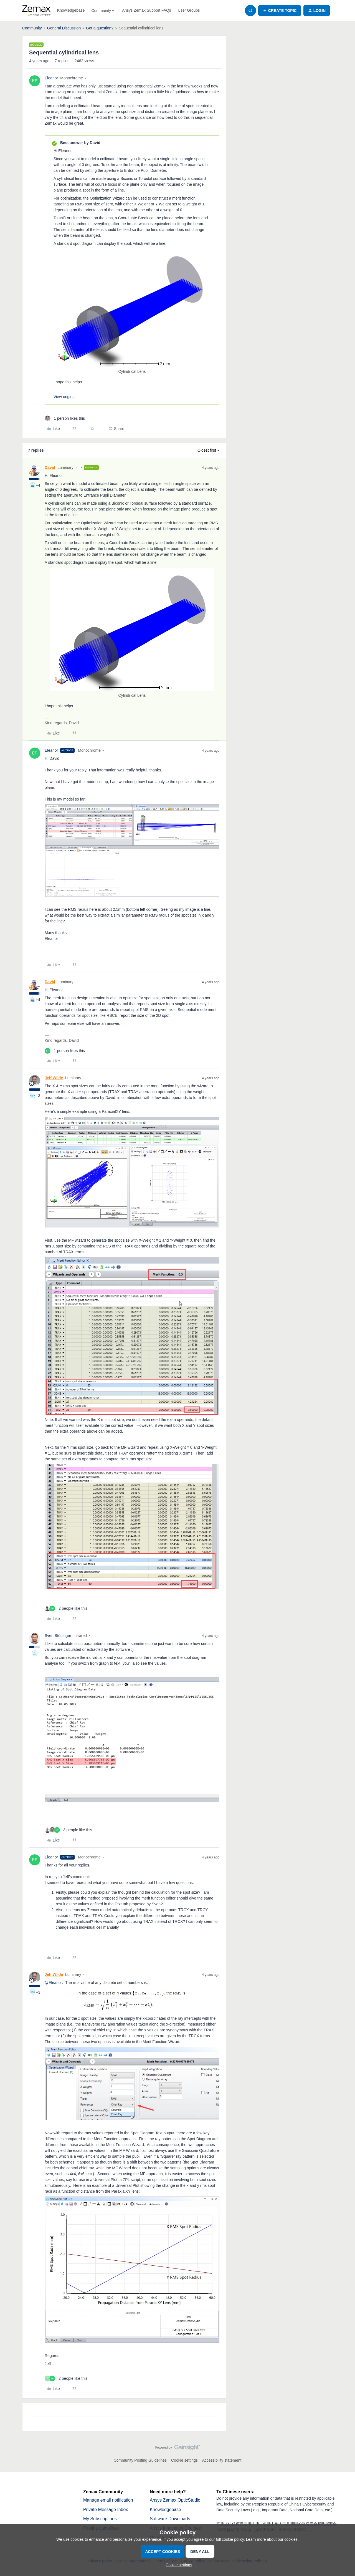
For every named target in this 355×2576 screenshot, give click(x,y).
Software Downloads (170, 2519)
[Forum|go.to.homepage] (36, 10)
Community (32, 28)
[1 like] (65, 418)
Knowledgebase (71, 10)
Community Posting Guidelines (140, 2460)
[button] (279, 10)
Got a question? (99, 28)
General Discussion (64, 28)
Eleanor (51, 78)
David (50, 467)
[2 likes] (66, 1608)
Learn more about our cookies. (272, 2539)
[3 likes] (68, 1830)
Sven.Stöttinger (58, 1635)
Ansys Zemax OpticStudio (175, 2500)
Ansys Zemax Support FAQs (146, 10)
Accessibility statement (222, 2460)
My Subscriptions (100, 2519)
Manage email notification (108, 2500)
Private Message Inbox (105, 2509)
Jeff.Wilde (54, 1078)
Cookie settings (184, 2460)
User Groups (189, 10)
